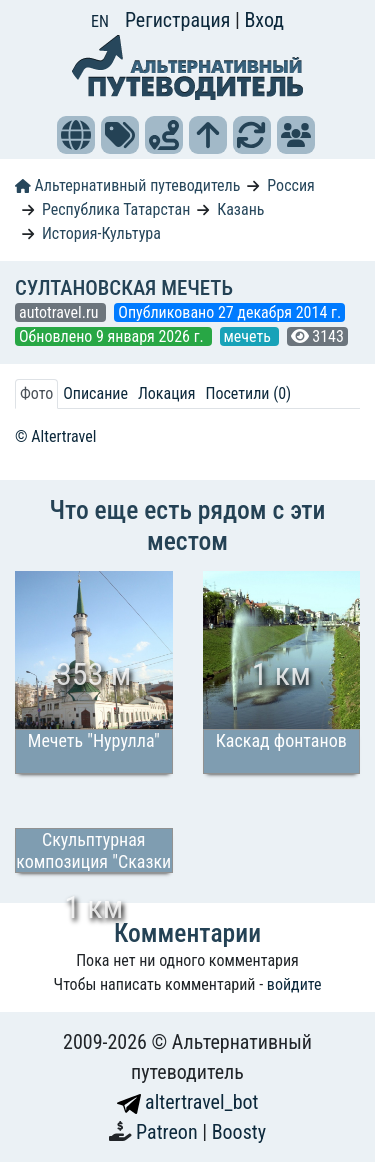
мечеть (249, 336)
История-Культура (101, 233)
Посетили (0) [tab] (248, 393)
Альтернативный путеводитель (127, 185)
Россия (290, 185)
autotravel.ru (60, 312)
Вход (264, 20)
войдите (294, 984)
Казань (240, 209)
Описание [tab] (95, 393)
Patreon (169, 1132)
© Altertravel (55, 436)
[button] (76, 135)
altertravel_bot (188, 1102)
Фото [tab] (36, 393)
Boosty (239, 1132)
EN (100, 21)
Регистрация (180, 20)
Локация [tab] (167, 393)
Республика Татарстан (116, 209)
